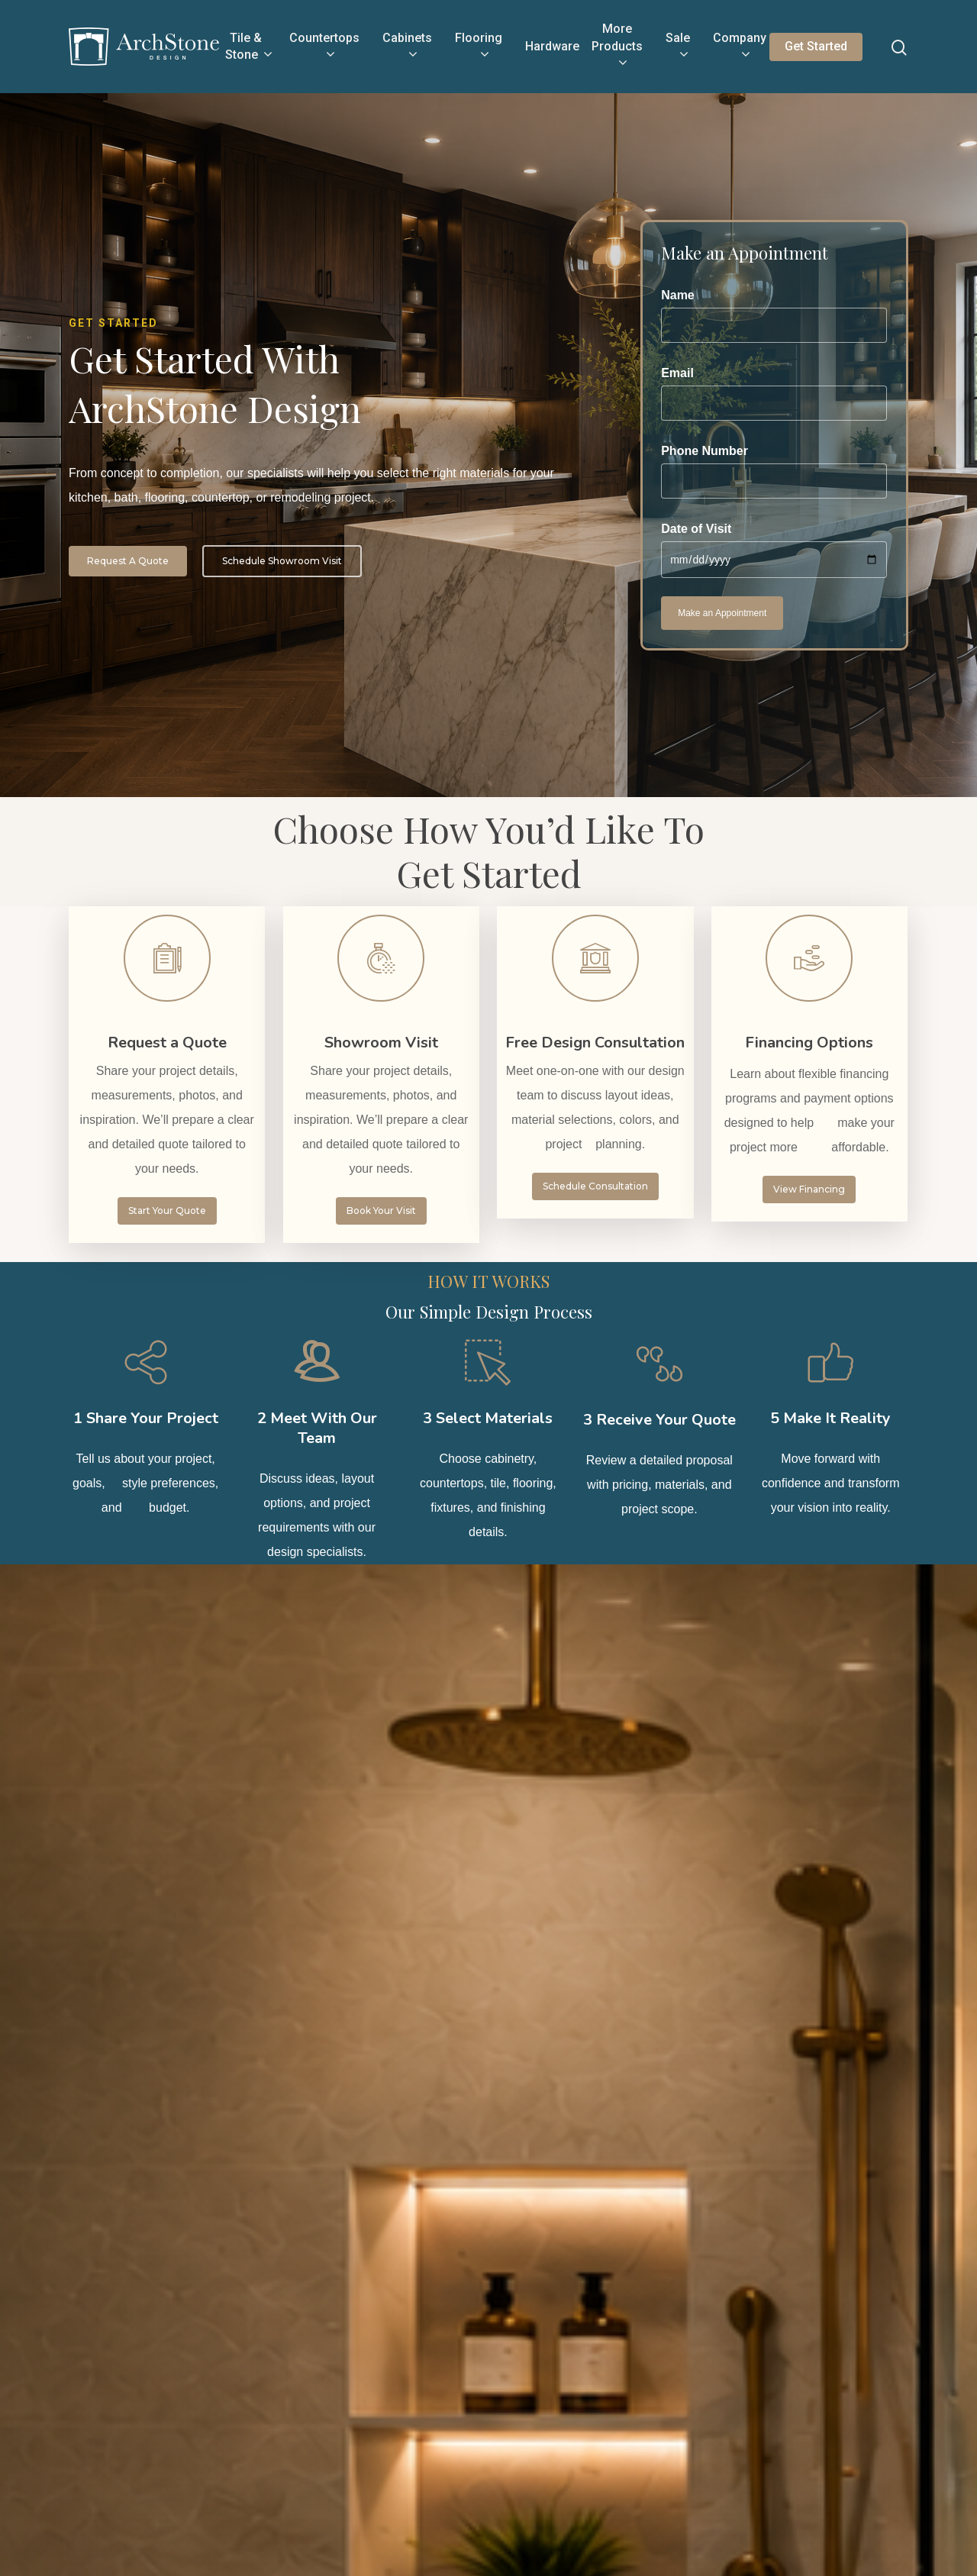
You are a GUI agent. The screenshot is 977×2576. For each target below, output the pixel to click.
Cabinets (407, 47)
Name (774, 316)
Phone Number (774, 471)
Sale (678, 47)
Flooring (478, 47)
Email (774, 393)
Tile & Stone (247, 47)
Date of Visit (774, 550)
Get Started (816, 46)
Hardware (552, 46)
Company (739, 47)
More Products (617, 46)
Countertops (324, 47)
